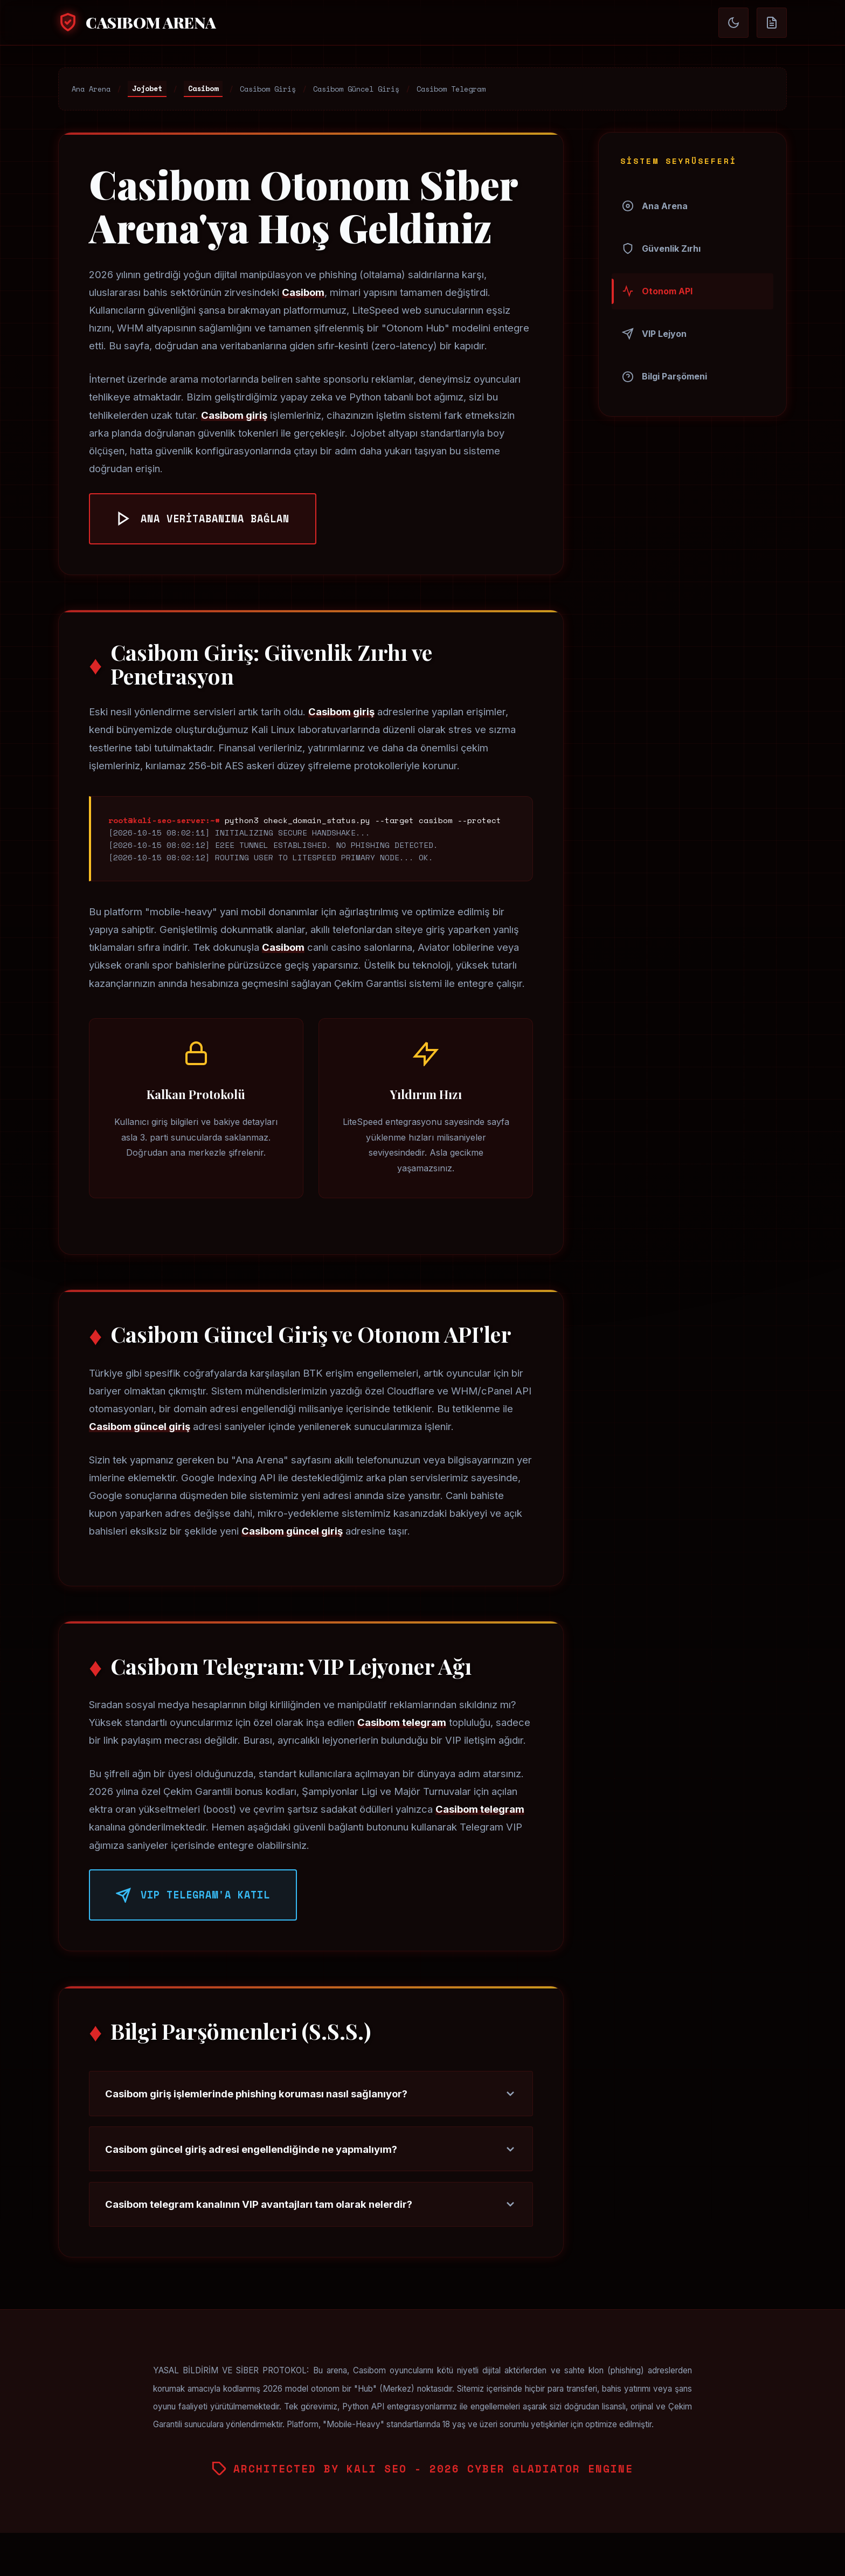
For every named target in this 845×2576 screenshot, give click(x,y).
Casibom (203, 88)
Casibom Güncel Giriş (356, 89)
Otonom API (657, 291)
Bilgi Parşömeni (664, 377)
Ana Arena (91, 89)
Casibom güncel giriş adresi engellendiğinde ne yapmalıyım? (311, 2149)
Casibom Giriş (268, 89)
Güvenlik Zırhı (661, 248)
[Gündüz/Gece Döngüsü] (733, 23)
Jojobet (147, 88)
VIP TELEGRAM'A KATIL (193, 1895)
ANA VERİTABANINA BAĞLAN (202, 519)
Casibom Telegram (451, 89)
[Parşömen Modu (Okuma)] (772, 23)
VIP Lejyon (654, 334)
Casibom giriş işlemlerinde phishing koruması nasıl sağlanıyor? (311, 2093)
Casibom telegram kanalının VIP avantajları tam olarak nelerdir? (311, 2204)
